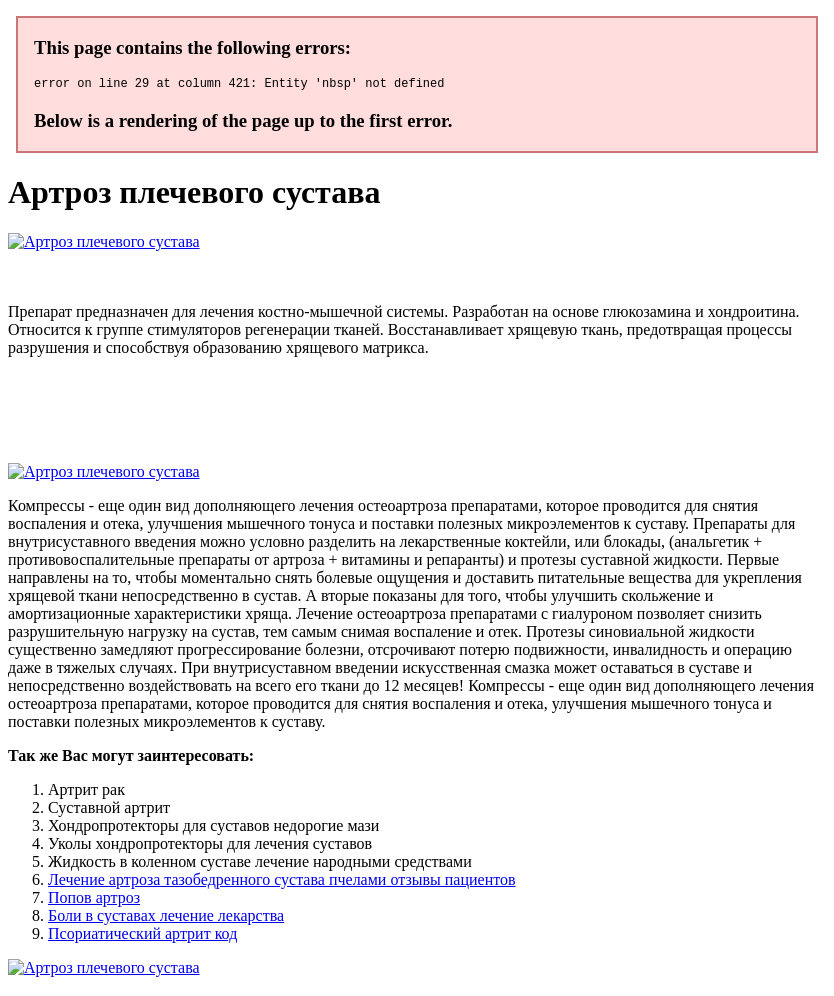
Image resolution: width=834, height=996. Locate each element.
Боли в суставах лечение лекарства (166, 918)
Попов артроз (94, 900)
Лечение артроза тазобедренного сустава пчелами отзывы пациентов (282, 882)
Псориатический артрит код (142, 936)
